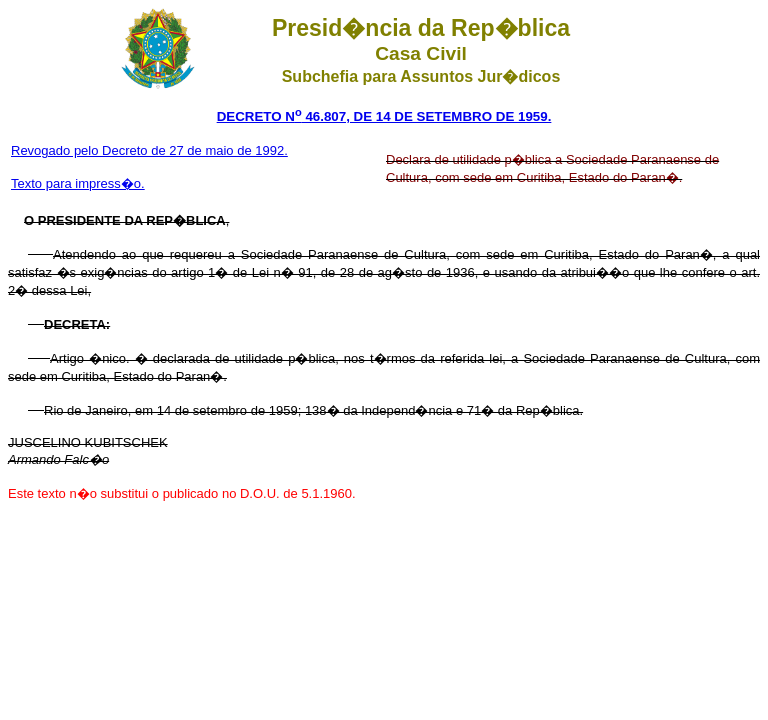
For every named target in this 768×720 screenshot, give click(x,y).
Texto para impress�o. (78, 183)
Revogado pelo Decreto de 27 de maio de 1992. (149, 150)
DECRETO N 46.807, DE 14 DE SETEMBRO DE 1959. (384, 116)
